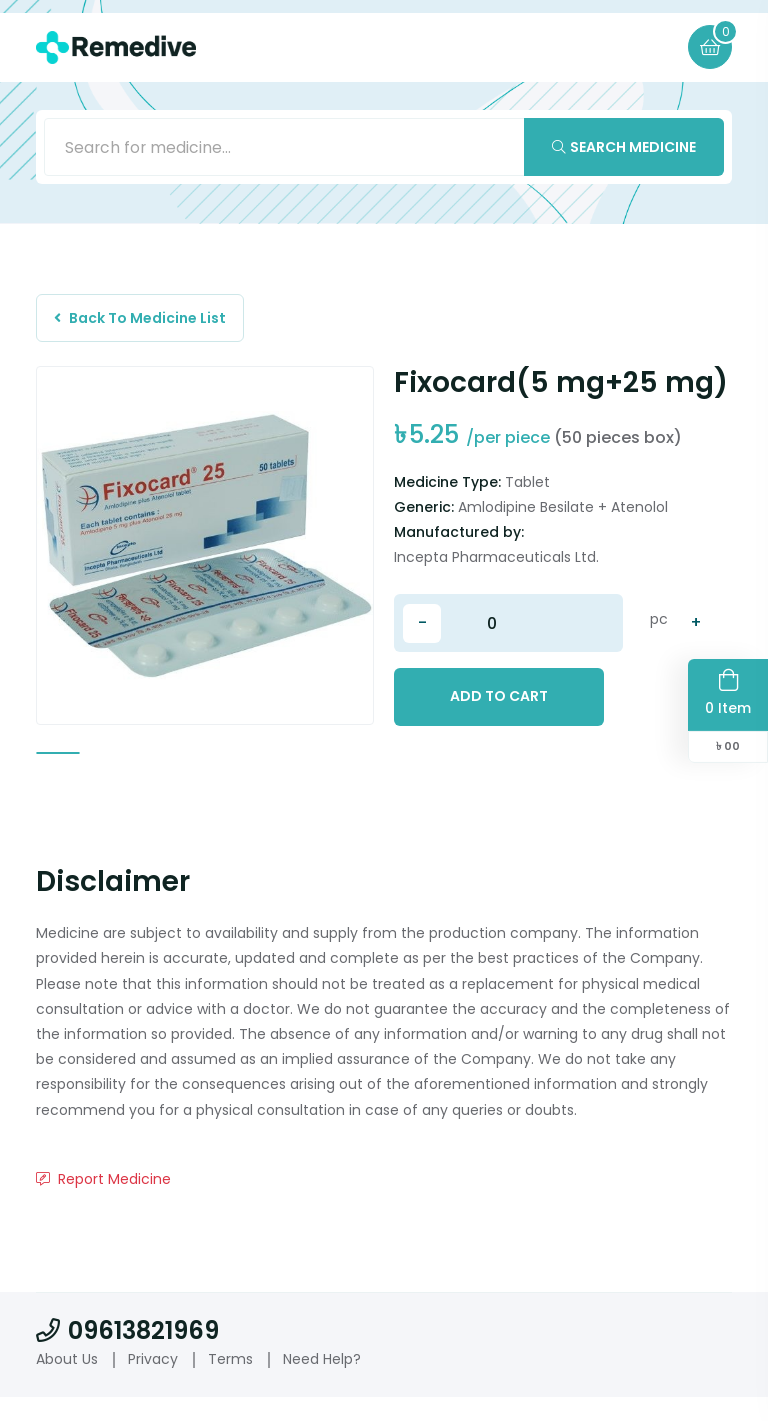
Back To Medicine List (143, 321)
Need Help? (322, 1383)
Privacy (153, 1383)
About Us (67, 1383)
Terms (230, 1383)
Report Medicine (103, 1203)
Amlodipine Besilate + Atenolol (563, 512)
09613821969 (127, 1354)
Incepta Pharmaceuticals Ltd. (496, 562)
